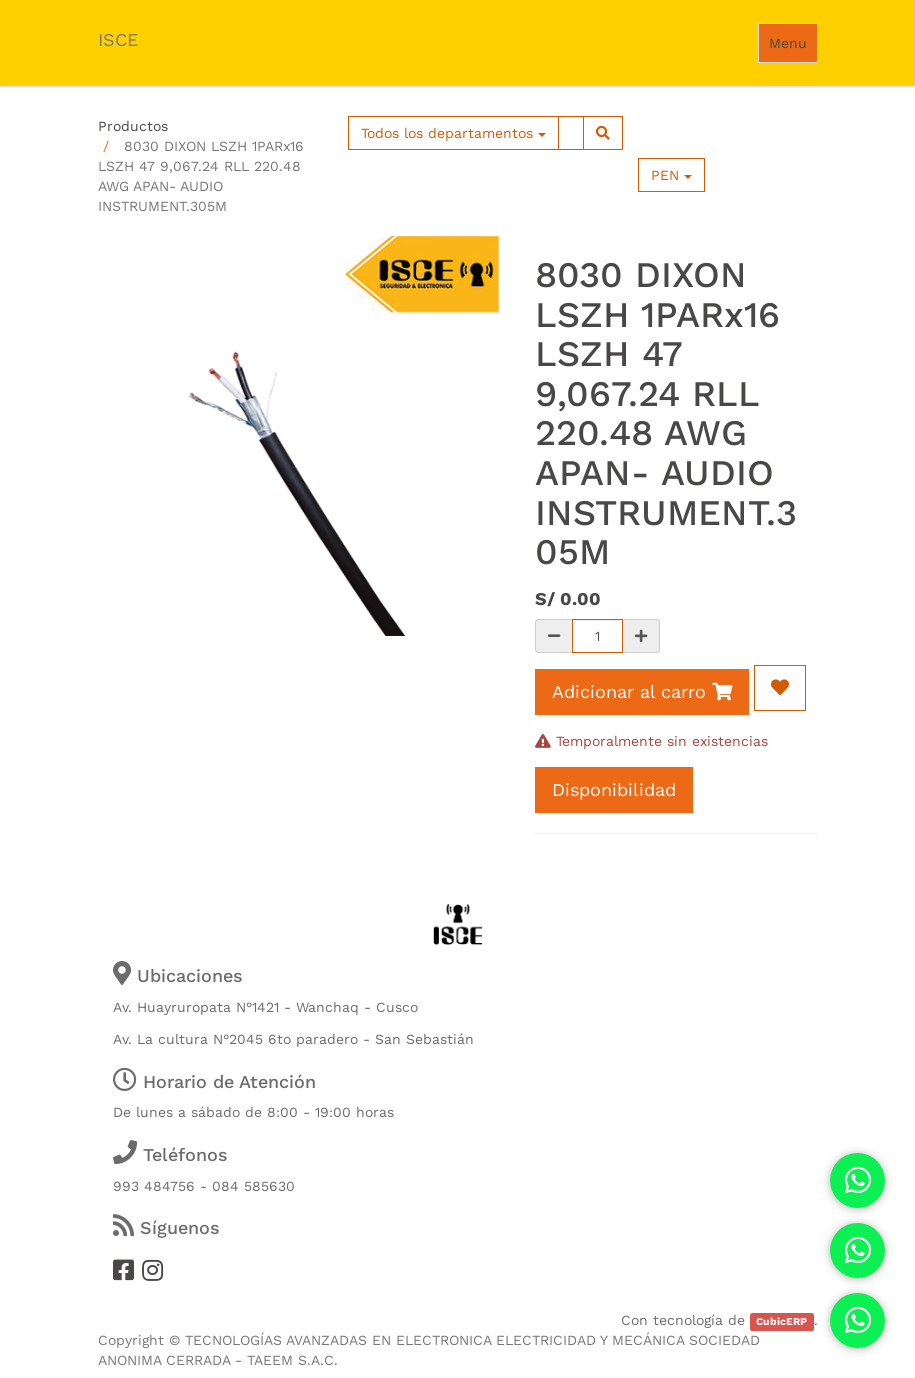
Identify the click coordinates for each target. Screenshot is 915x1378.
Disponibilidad (614, 789)
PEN (671, 175)
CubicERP (781, 1321)
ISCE (118, 39)
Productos (133, 126)
